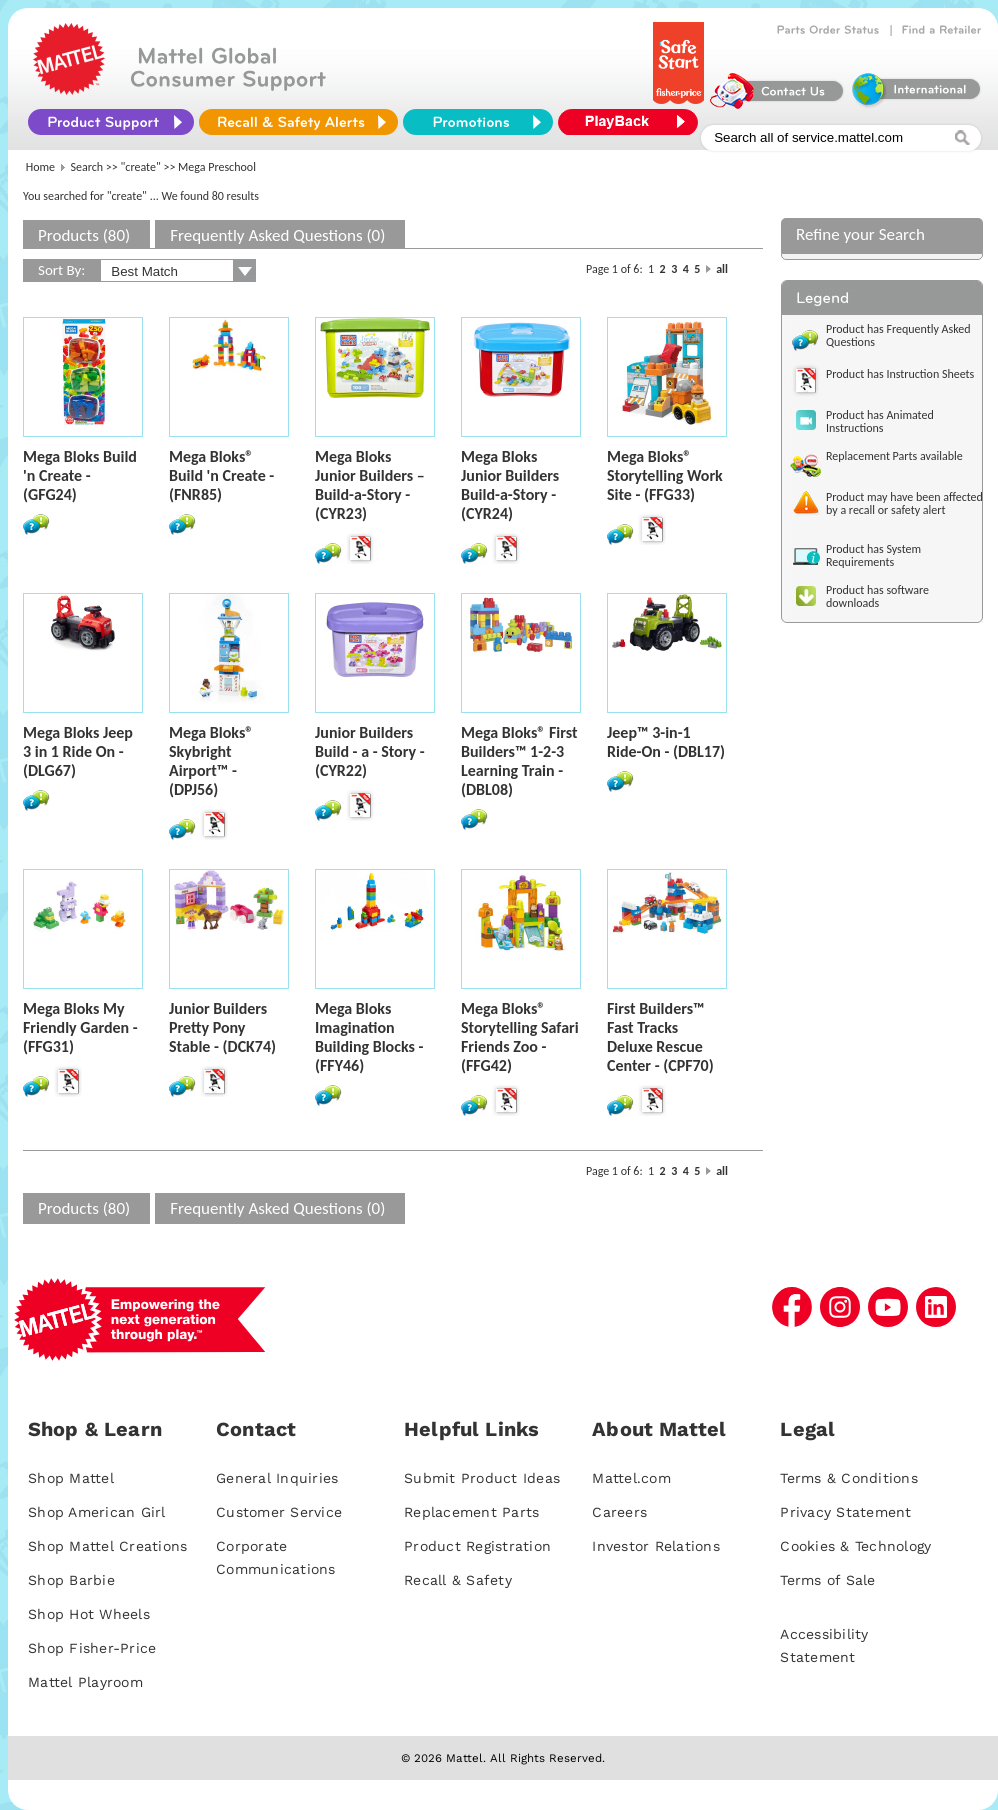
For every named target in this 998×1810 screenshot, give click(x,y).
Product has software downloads (877, 596)
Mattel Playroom (85, 1682)
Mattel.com (631, 1478)
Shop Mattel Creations (107, 1546)
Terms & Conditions (849, 1478)
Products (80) (84, 235)
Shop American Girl (97, 1512)
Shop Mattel (71, 1478)
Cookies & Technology (855, 1546)
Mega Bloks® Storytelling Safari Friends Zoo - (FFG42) (520, 1037)
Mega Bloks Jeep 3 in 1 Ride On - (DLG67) (78, 751)
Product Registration (477, 1546)
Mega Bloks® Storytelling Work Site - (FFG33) (665, 475)
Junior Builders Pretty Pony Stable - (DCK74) (222, 1027)
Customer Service (279, 1512)
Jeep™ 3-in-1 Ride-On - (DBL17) (666, 742)
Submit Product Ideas (482, 1478)
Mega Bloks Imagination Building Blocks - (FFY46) (369, 1037)
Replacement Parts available (894, 456)
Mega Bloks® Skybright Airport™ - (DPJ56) (211, 761)
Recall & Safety (458, 1580)
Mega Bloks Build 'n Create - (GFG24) (80, 475)
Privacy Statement (845, 1512)
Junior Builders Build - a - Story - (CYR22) (370, 751)
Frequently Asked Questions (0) (277, 235)
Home (40, 167)
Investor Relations (656, 1546)
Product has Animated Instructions (880, 421)
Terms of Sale (827, 1580)
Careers (619, 1512)
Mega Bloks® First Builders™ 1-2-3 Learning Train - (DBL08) (519, 761)
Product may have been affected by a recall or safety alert (904, 503)
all (722, 269)
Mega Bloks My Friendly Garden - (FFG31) (80, 1027)
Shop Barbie (71, 1580)
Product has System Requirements (873, 555)
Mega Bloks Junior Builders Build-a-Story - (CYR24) (510, 485)
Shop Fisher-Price (92, 1648)
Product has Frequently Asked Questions (898, 335)
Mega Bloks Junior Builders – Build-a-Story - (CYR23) (370, 485)
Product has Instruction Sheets (900, 374)
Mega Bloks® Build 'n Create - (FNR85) (221, 475)
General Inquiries (277, 1478)
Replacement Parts (471, 1512)
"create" (141, 167)
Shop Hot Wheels (89, 1614)
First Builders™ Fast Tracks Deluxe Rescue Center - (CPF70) (660, 1037)
